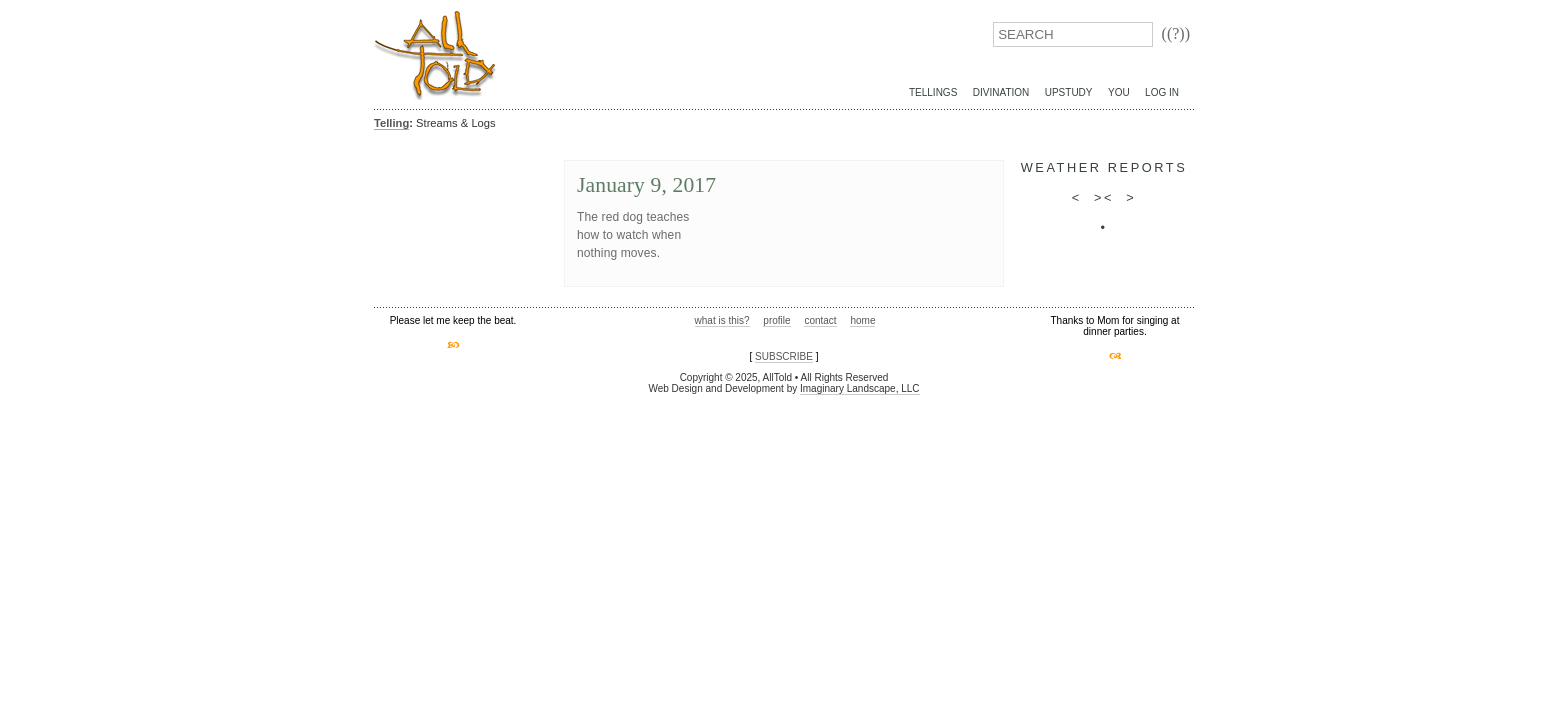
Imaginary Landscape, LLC (860, 388)
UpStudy (1069, 92)
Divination (1001, 92)
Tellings (933, 92)
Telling (391, 123)
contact (820, 320)
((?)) (1176, 33)
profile (776, 320)
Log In (1162, 92)
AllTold (435, 55)
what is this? (722, 320)
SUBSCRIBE (784, 356)
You (1119, 92)
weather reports (1104, 167)
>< (1104, 197)
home (862, 320)
